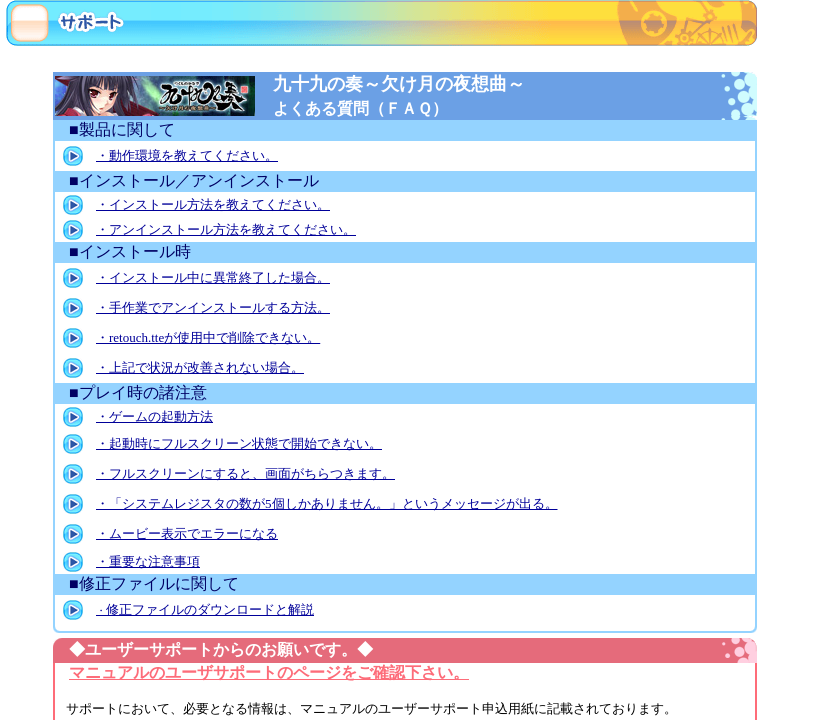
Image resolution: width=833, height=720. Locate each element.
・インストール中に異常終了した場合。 (213, 277)
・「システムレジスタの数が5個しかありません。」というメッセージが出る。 (327, 503)
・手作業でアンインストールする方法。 (213, 307)
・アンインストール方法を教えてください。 (226, 229)
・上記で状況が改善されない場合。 (200, 367)
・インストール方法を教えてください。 (213, 204)
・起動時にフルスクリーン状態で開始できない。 (239, 443)
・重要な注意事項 (148, 561)
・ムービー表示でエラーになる (187, 533)
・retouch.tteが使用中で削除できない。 (208, 337)
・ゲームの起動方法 (154, 416)
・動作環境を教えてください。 (187, 155)
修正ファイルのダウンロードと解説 (205, 609)
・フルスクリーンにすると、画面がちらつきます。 (245, 473)
